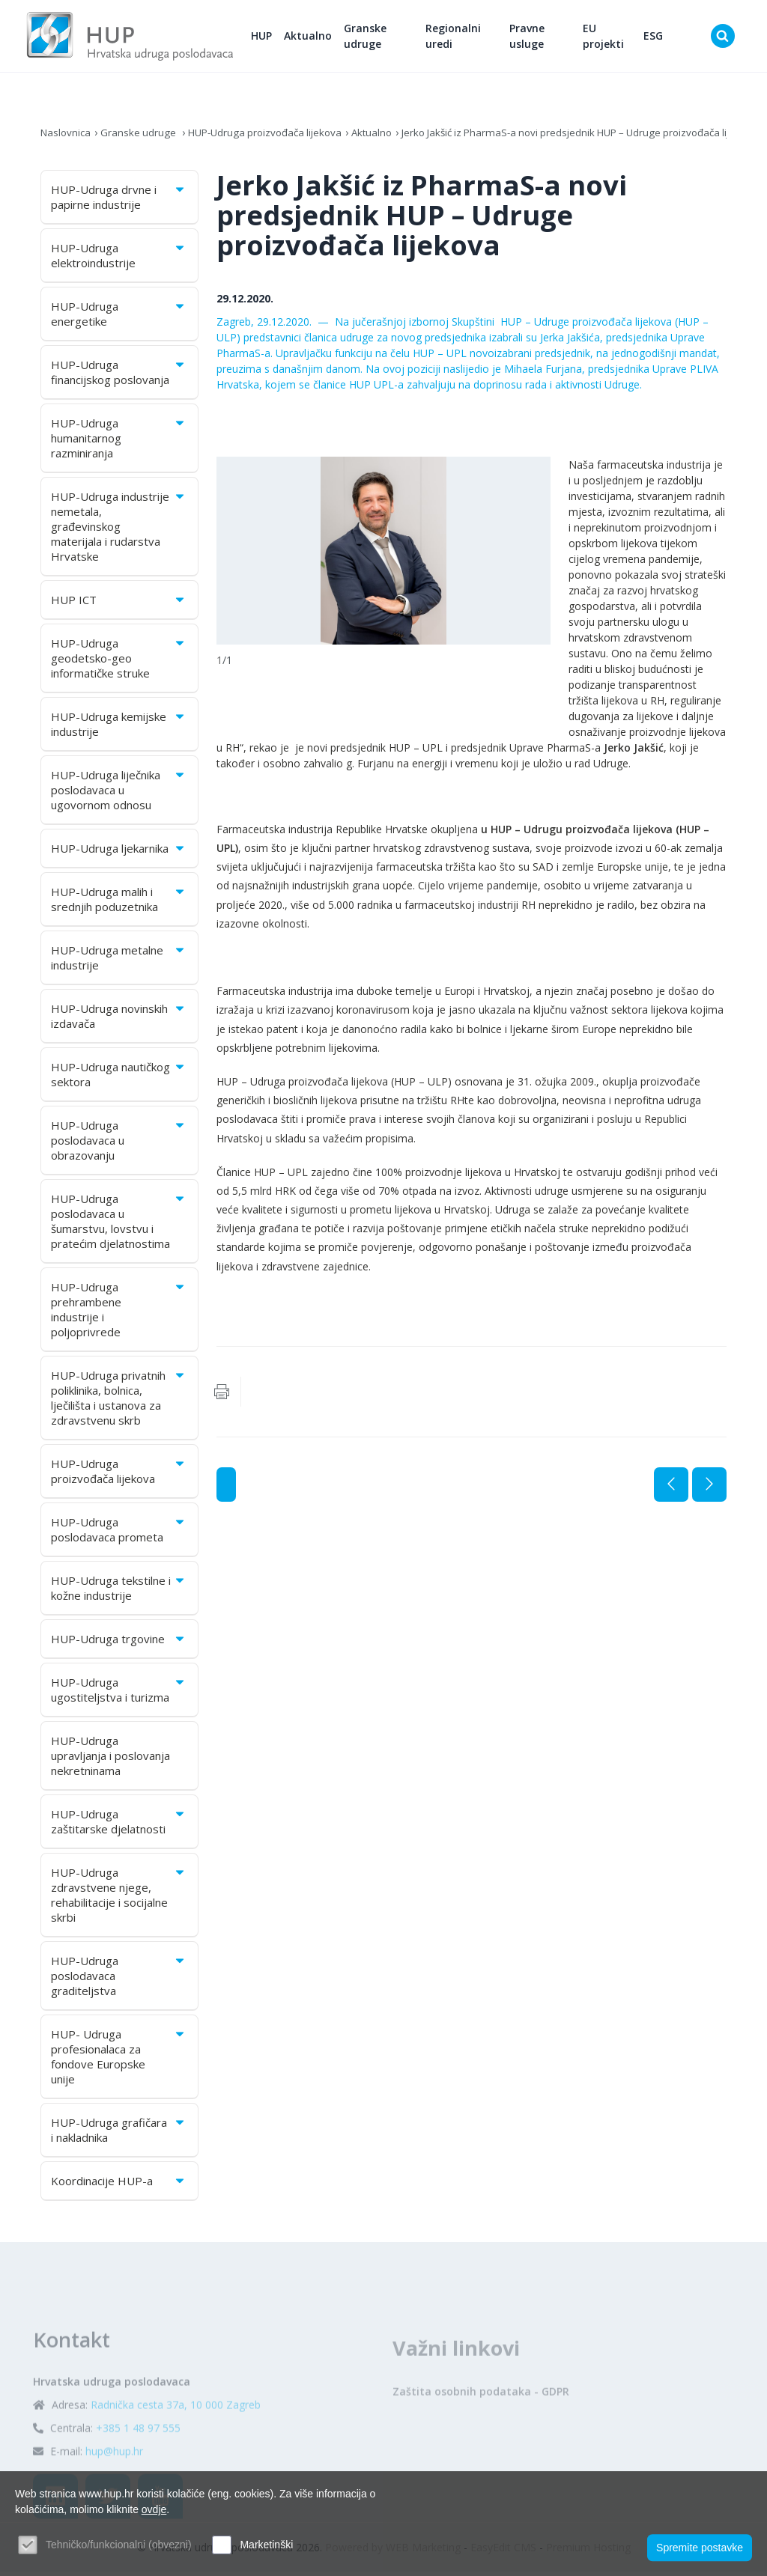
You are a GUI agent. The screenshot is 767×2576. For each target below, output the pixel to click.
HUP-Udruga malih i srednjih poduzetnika (119, 904)
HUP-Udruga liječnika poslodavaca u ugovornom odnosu (119, 794)
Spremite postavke (699, 2547)
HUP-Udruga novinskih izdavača (119, 1020)
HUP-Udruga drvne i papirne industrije (119, 201)
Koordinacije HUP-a (119, 2185)
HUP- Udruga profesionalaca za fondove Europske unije (119, 2061)
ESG (655, 38)
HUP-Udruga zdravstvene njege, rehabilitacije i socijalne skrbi (119, 1899)
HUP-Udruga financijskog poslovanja (119, 377)
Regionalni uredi (465, 38)
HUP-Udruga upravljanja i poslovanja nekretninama (110, 1760)
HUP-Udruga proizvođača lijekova (274, 137)
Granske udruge (381, 38)
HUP (277, 38)
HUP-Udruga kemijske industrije (119, 728)
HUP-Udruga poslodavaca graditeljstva (119, 1980)
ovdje (154, 2509)
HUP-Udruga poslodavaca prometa (119, 1534)
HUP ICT (119, 604)
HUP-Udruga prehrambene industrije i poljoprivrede (119, 1314)
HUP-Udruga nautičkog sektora (119, 1079)
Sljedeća (709, 1489)
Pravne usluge (535, 38)
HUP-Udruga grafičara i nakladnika (119, 2134)
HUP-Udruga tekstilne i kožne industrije (119, 1592)
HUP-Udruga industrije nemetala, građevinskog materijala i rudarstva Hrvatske (119, 530)
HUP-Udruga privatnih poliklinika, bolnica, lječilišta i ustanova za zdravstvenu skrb (119, 1402)
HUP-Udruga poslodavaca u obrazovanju (119, 1144)
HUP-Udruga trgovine (119, 1643)
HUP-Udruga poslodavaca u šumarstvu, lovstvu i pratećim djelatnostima (119, 1225)
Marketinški (266, 2545)
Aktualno (324, 38)
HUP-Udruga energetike (119, 318)
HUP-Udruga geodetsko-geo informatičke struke (119, 662)
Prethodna (671, 1489)
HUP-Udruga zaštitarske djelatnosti (119, 1826)
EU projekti (608, 38)
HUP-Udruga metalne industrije (119, 962)
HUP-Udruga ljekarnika (119, 852)
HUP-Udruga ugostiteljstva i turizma (119, 1694)
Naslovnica (67, 137)
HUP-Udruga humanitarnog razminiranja (119, 442)
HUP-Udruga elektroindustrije (119, 260)
